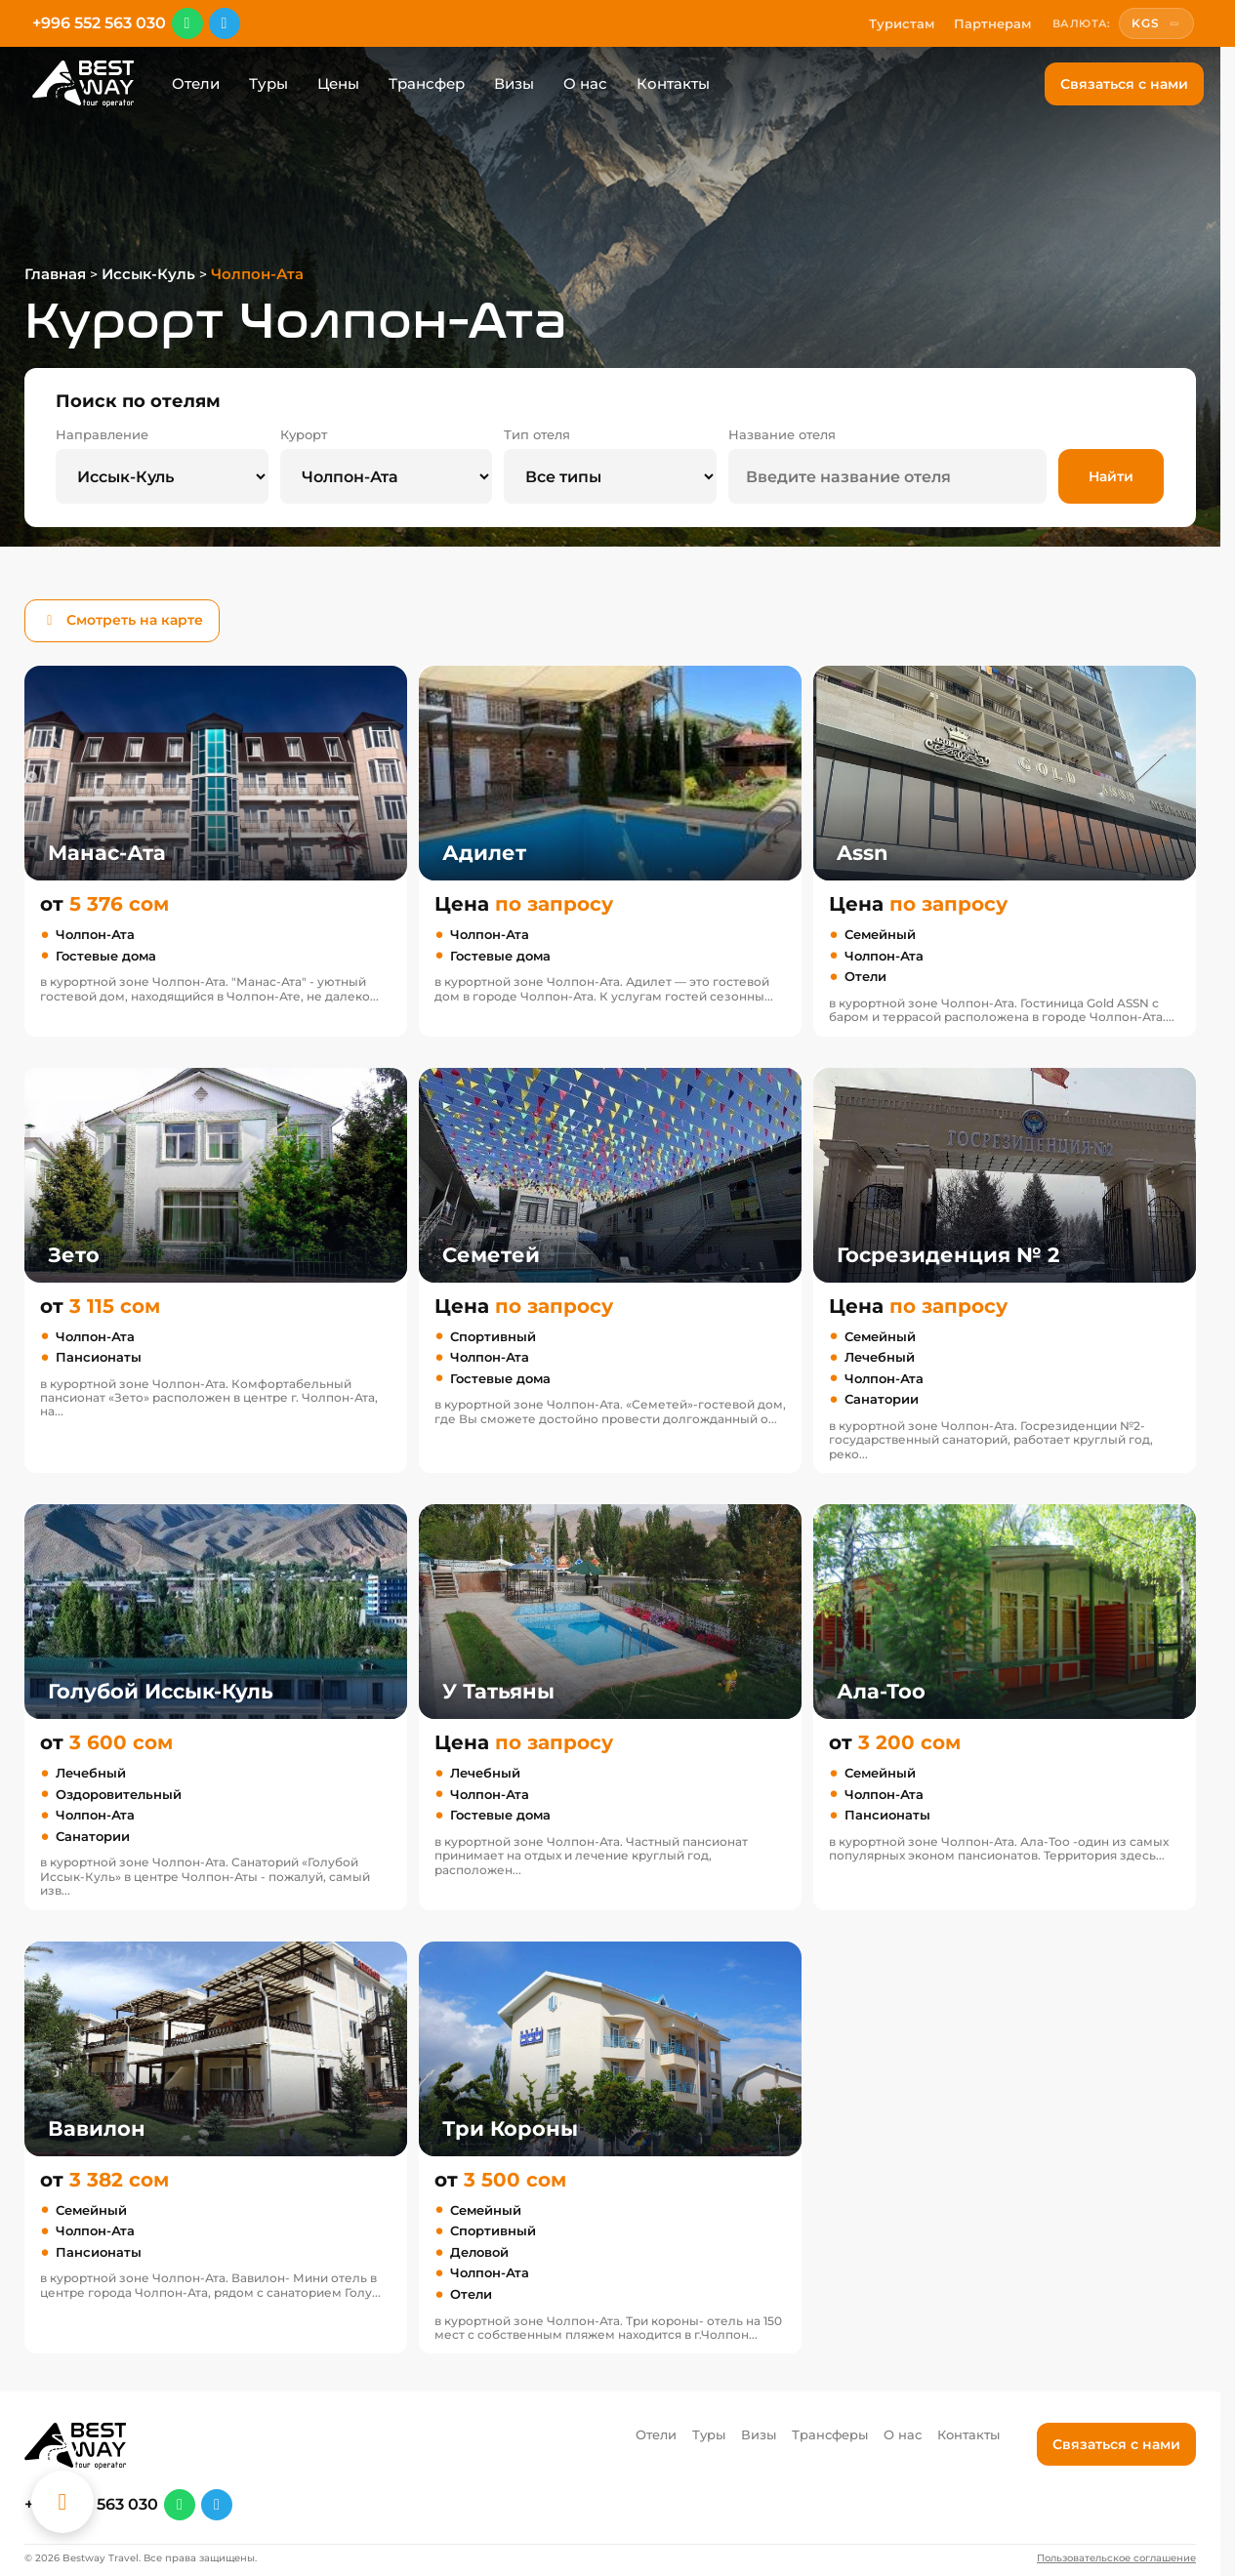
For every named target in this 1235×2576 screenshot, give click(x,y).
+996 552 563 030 (99, 23)
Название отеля (782, 435)
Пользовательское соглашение (1116, 2558)
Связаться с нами (1124, 84)
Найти (1111, 476)
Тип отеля (537, 435)
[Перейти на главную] (83, 84)
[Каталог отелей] (62, 2502)
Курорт (303, 435)
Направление (102, 435)
